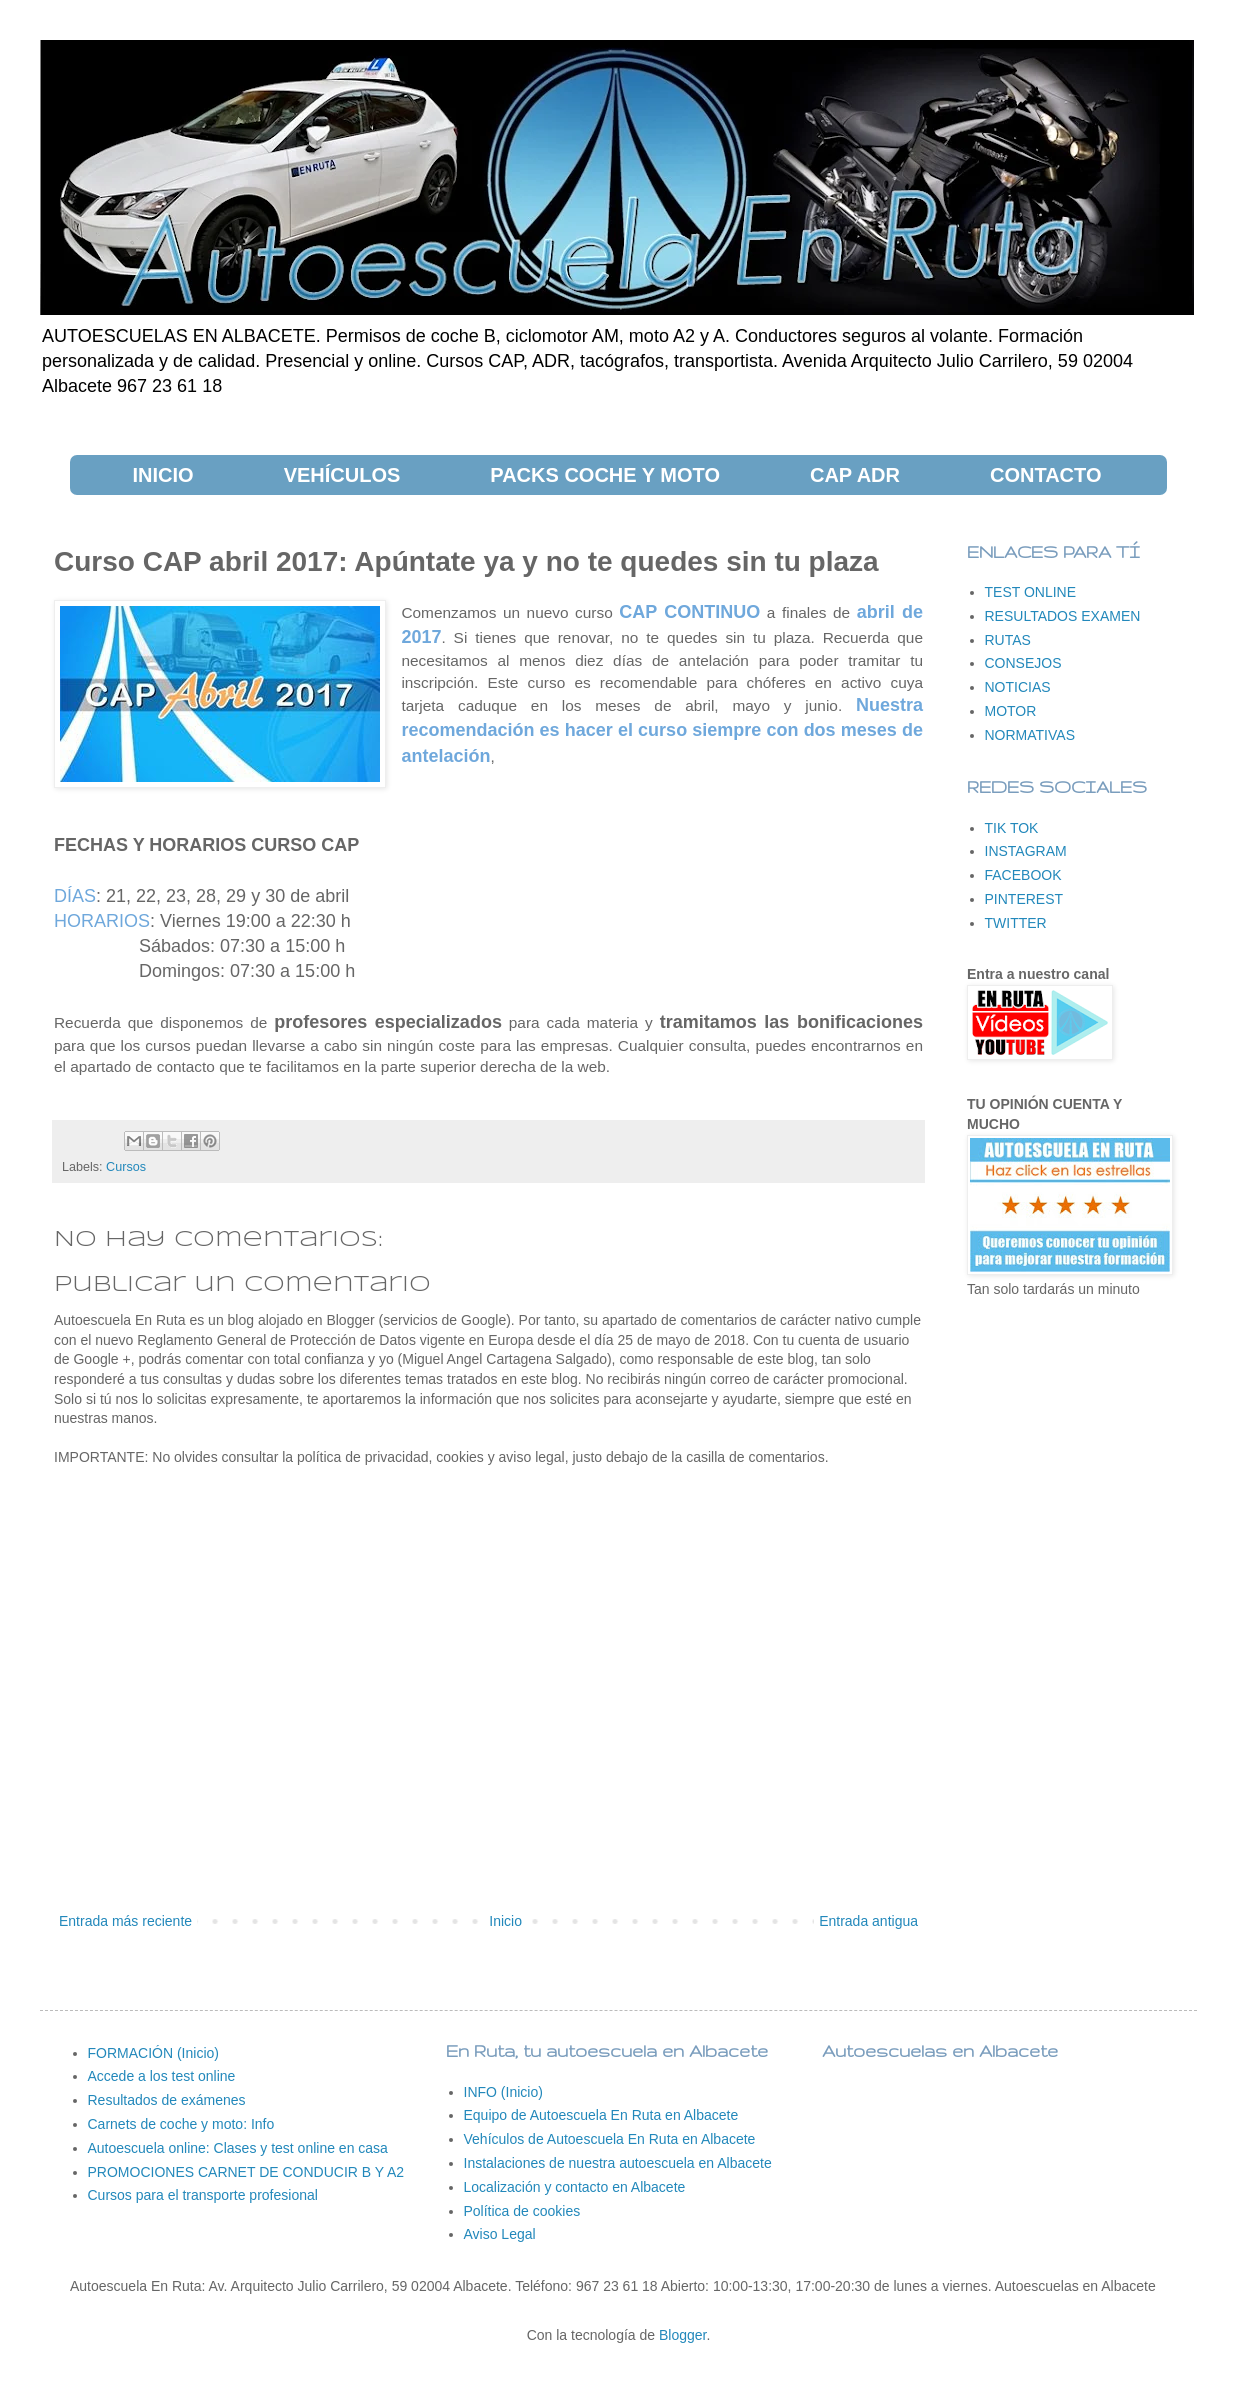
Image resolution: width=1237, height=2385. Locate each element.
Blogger (682, 2335)
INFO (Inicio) (503, 2092)
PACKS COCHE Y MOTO (605, 475)
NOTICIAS (1018, 687)
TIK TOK (1012, 828)
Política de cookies (522, 2211)
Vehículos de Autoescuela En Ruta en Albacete (610, 2139)
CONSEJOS (1023, 663)
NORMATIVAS (1030, 735)
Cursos (126, 1167)
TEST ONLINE (1031, 592)
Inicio (505, 1921)
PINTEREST (1024, 899)
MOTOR (1011, 711)
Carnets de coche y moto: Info (181, 2124)
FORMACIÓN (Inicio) (153, 2053)
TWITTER (1016, 923)
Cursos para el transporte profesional (203, 2195)
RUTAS (1008, 640)
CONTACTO (1045, 475)
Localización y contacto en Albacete (575, 2187)
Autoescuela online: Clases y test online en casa (238, 2148)
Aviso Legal (500, 2234)
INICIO (163, 475)
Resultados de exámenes (167, 2100)
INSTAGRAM (1026, 851)
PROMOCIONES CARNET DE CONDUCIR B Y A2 (246, 2172)
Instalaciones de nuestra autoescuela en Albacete (618, 2163)
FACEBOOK (1023, 875)
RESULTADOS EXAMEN (1063, 616)
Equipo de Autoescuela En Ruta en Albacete (601, 2115)
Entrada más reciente (125, 1921)
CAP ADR (855, 475)
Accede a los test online (162, 2076)
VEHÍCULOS (342, 475)
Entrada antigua (868, 1921)
